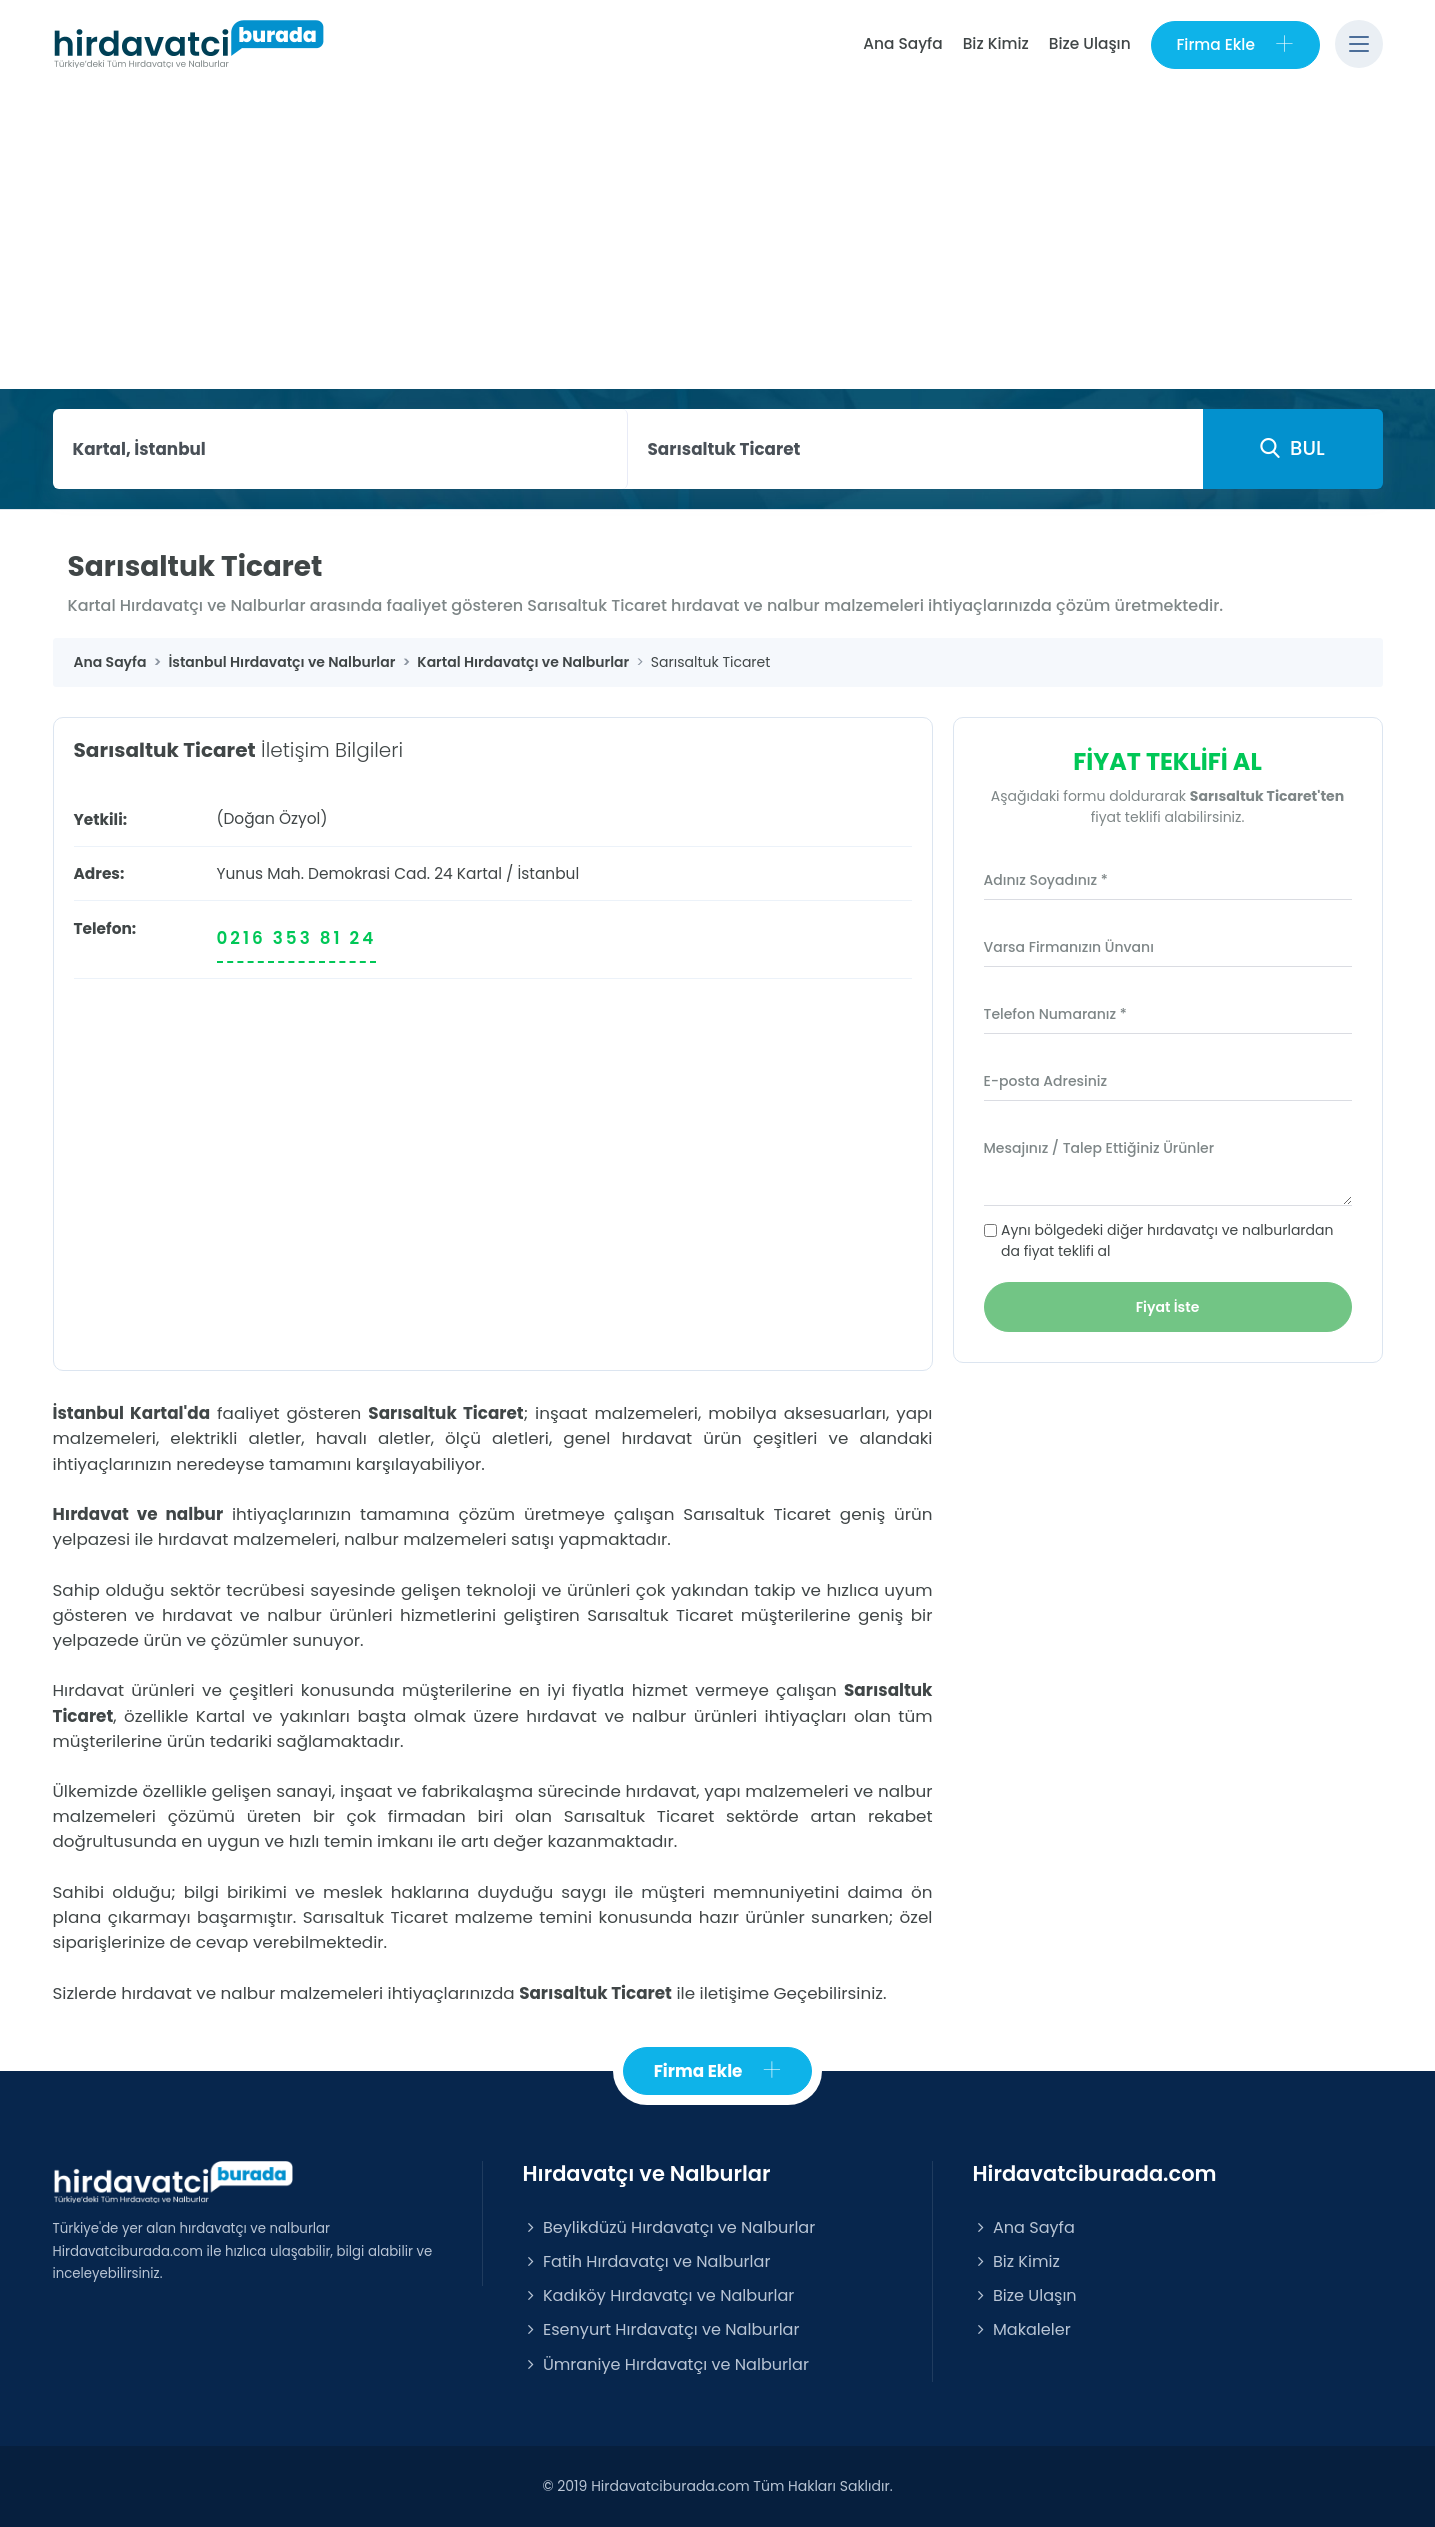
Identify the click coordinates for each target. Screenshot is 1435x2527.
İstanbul (549, 873)
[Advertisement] (718, 239)
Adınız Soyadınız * (1046, 880)
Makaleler (1022, 2330)
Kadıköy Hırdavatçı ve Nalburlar (659, 2295)
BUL (1292, 448)
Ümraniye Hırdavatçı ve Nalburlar (666, 2364)
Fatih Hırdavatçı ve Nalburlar (647, 2261)
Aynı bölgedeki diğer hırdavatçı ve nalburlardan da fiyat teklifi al (1167, 1240)
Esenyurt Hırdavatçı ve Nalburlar (661, 2330)
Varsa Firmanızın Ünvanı (1069, 947)
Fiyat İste (1168, 1307)
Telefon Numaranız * (1055, 1014)
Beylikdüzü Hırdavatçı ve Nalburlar (669, 2227)
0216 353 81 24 (297, 938)
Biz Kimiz (995, 43)
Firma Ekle (1234, 44)
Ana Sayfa (902, 43)
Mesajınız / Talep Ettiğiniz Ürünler (1099, 1148)
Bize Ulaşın (1089, 43)
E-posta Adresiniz (1046, 1081)
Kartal (479, 873)
